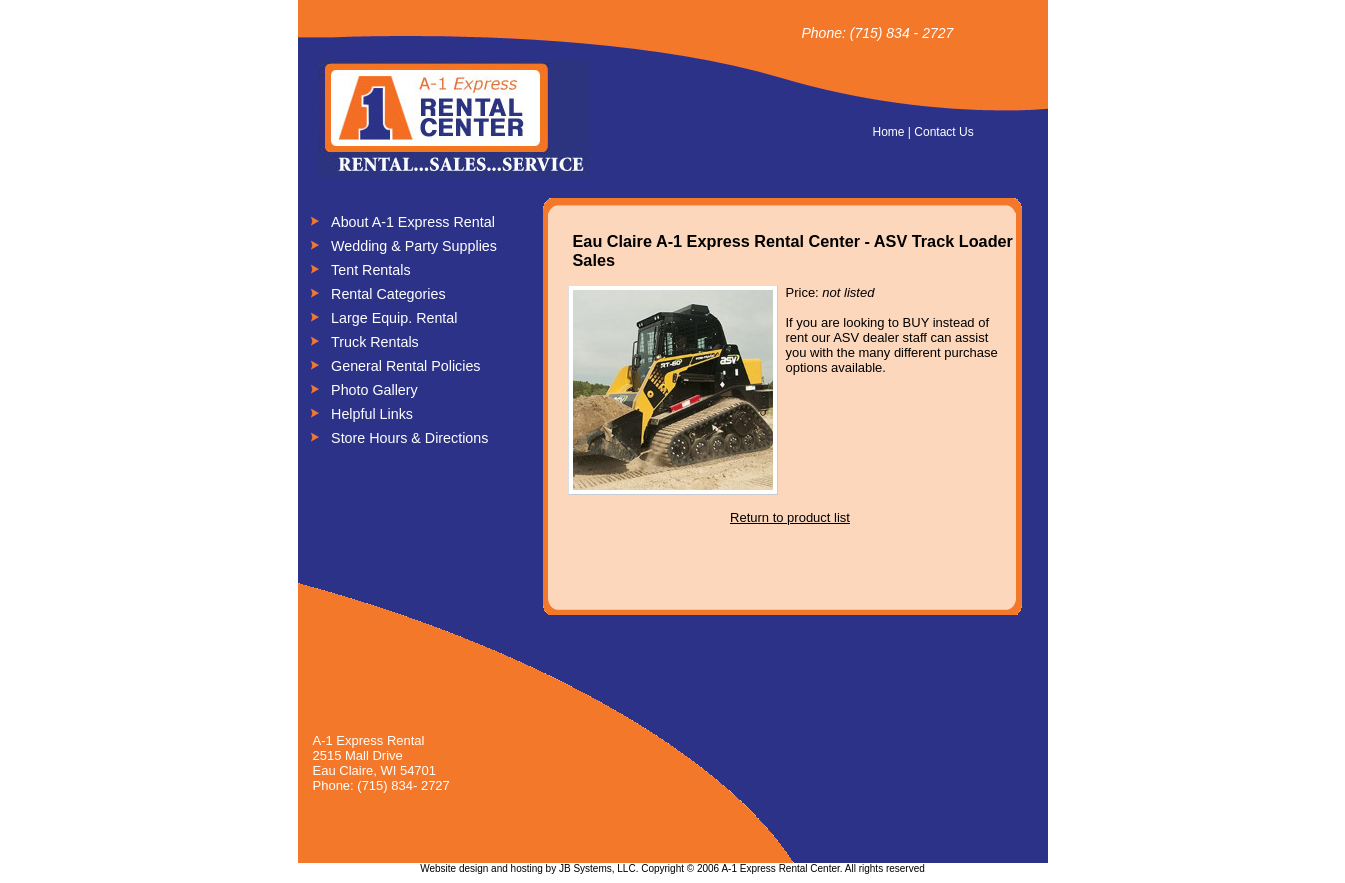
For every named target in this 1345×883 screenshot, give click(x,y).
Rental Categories (388, 294)
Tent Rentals (370, 270)
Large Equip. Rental (394, 318)
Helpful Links (372, 414)
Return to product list (790, 517)
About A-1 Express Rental (413, 222)
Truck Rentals (375, 342)
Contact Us (943, 132)
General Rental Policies (405, 366)
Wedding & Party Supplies (414, 246)
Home (889, 132)
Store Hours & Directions (409, 438)
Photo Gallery (374, 390)
